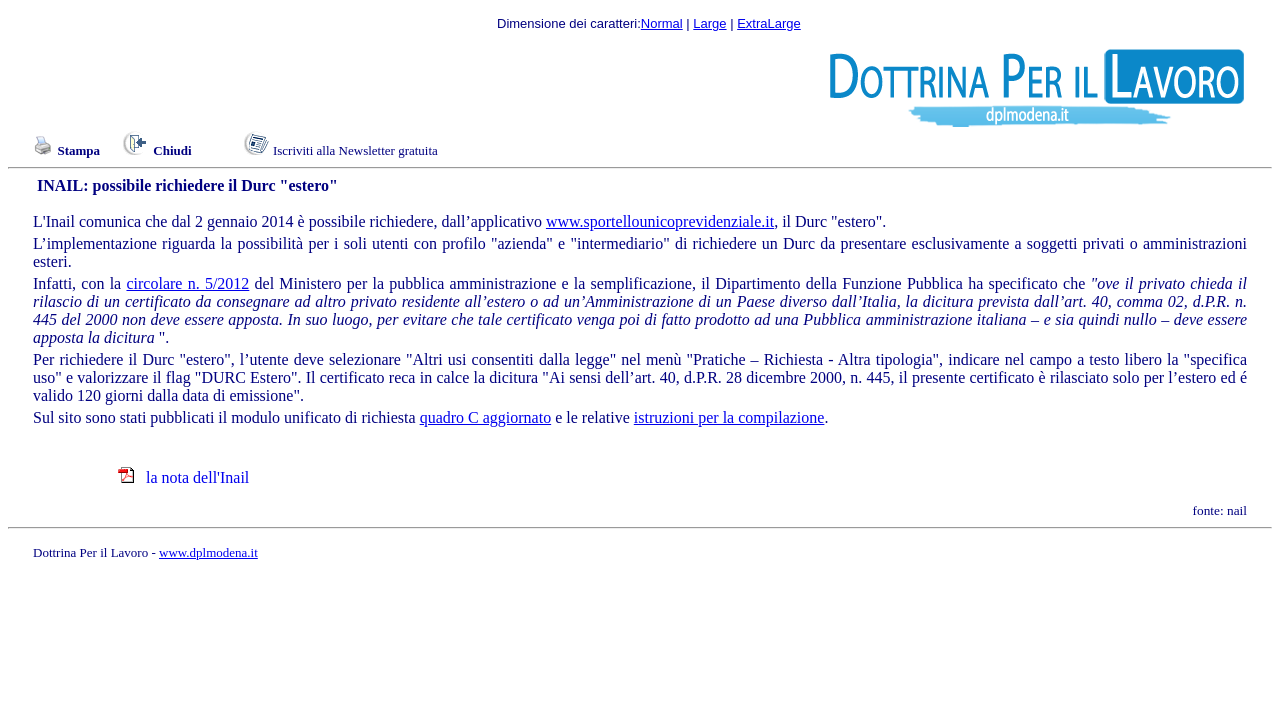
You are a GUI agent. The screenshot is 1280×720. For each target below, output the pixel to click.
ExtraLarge (769, 23)
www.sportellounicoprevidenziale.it (660, 221)
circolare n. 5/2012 (187, 283)
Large (709, 23)
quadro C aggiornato (486, 417)
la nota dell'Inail (195, 477)
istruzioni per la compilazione (729, 417)
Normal (662, 23)
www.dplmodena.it (208, 552)
